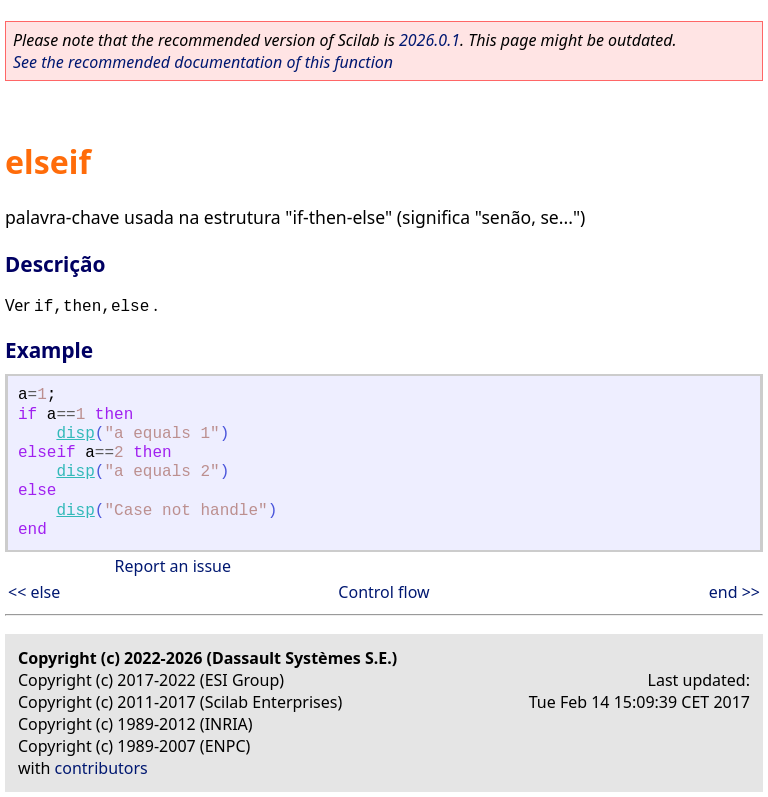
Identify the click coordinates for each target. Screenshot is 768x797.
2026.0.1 (429, 40)
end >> (734, 592)
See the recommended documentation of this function (203, 62)
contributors (101, 768)
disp (75, 434)
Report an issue (173, 566)
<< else (34, 592)
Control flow (383, 592)
